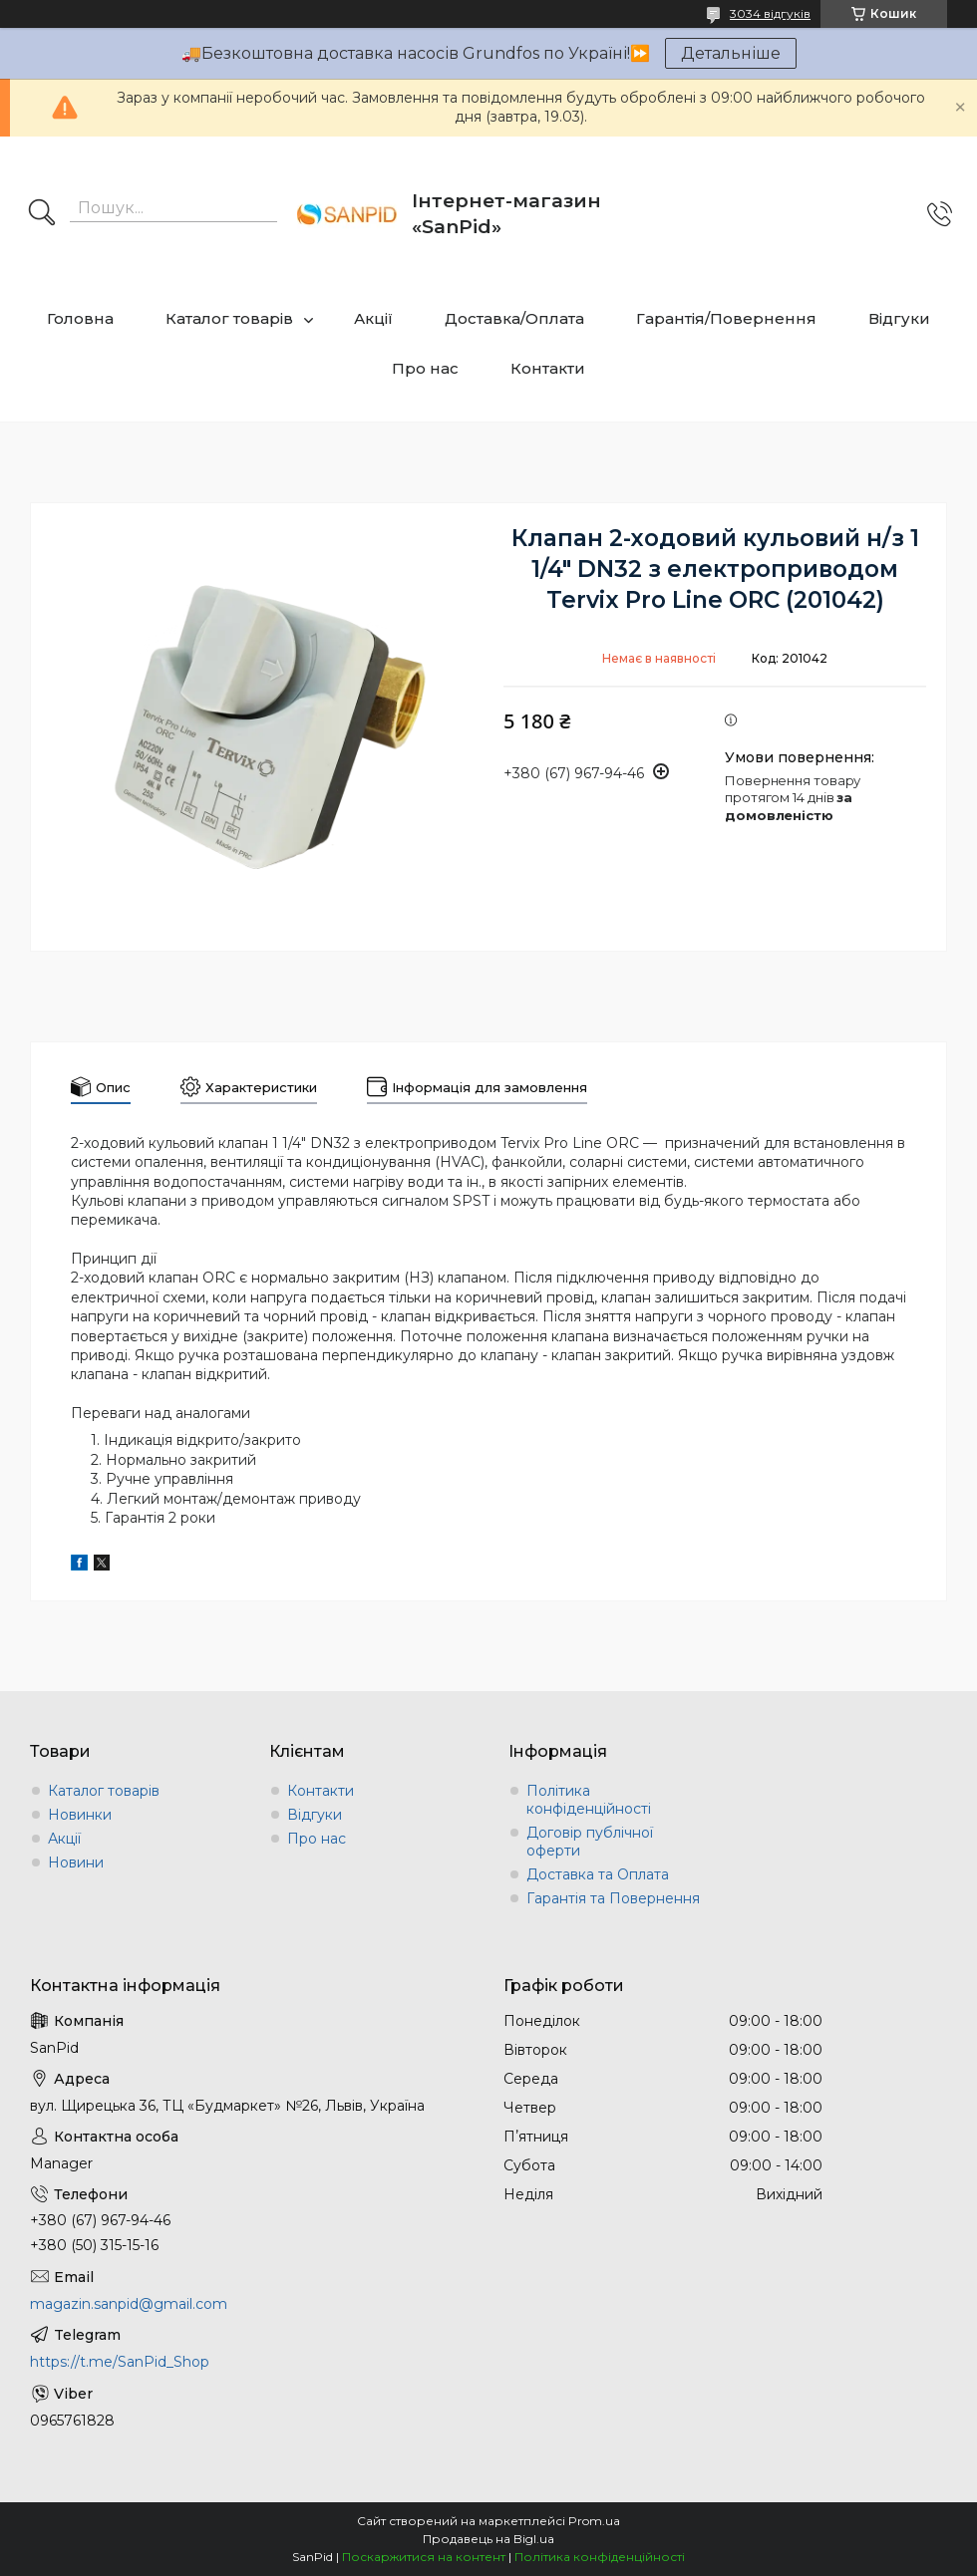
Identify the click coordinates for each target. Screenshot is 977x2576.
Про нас (425, 368)
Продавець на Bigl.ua (488, 2538)
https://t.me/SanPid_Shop (119, 2362)
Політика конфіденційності (588, 1800)
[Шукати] (42, 214)
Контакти (547, 368)
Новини (76, 1862)
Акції (373, 318)
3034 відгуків (770, 13)
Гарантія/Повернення (726, 318)
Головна (80, 318)
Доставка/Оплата (514, 318)
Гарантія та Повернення (613, 1898)
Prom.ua (594, 2520)
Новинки (80, 1815)
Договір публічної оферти (589, 1842)
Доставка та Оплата (597, 1874)
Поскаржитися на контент (423, 2556)
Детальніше (731, 53)
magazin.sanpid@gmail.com (128, 2304)
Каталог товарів (229, 318)
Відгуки (899, 318)
